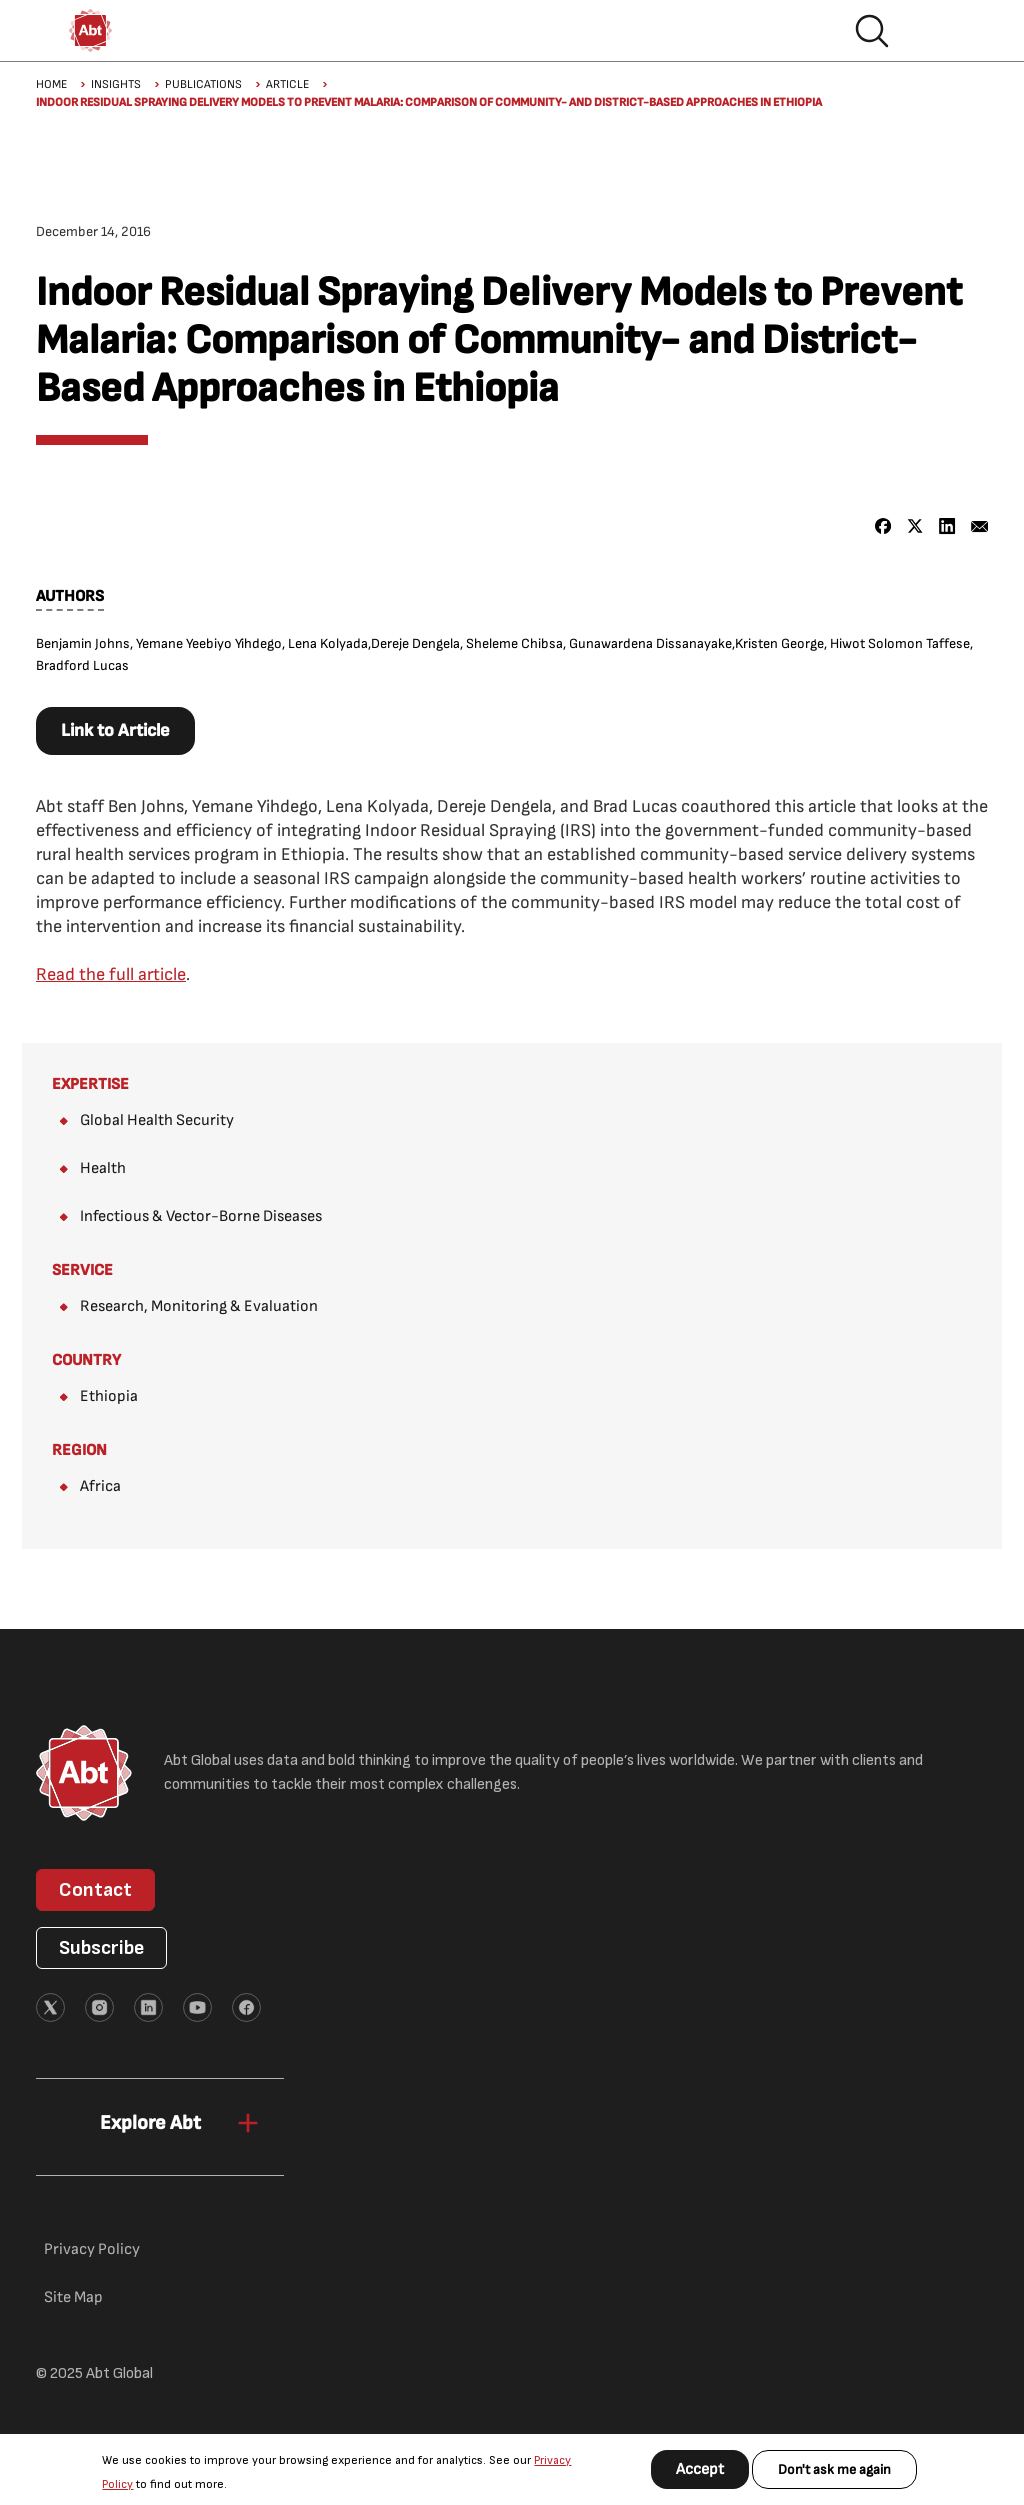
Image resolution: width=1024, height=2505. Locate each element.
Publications (203, 84)
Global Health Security (157, 1120)
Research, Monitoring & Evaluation (199, 1306)
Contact (95, 1890)
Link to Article (115, 730)
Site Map (73, 2297)
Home (51, 84)
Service (82, 1270)
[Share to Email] (979, 526)
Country (86, 1360)
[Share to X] (915, 526)
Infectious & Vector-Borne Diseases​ (201, 1216)
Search (872, 31)
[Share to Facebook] (883, 526)
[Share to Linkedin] (947, 526)
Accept (700, 2469)
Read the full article (111, 974)
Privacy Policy (92, 2249)
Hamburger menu (936, 31)
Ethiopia (109, 1396)
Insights (116, 84)
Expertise (90, 1084)
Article (287, 84)
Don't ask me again (834, 2469)
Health (103, 1168)
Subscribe (101, 1948)
